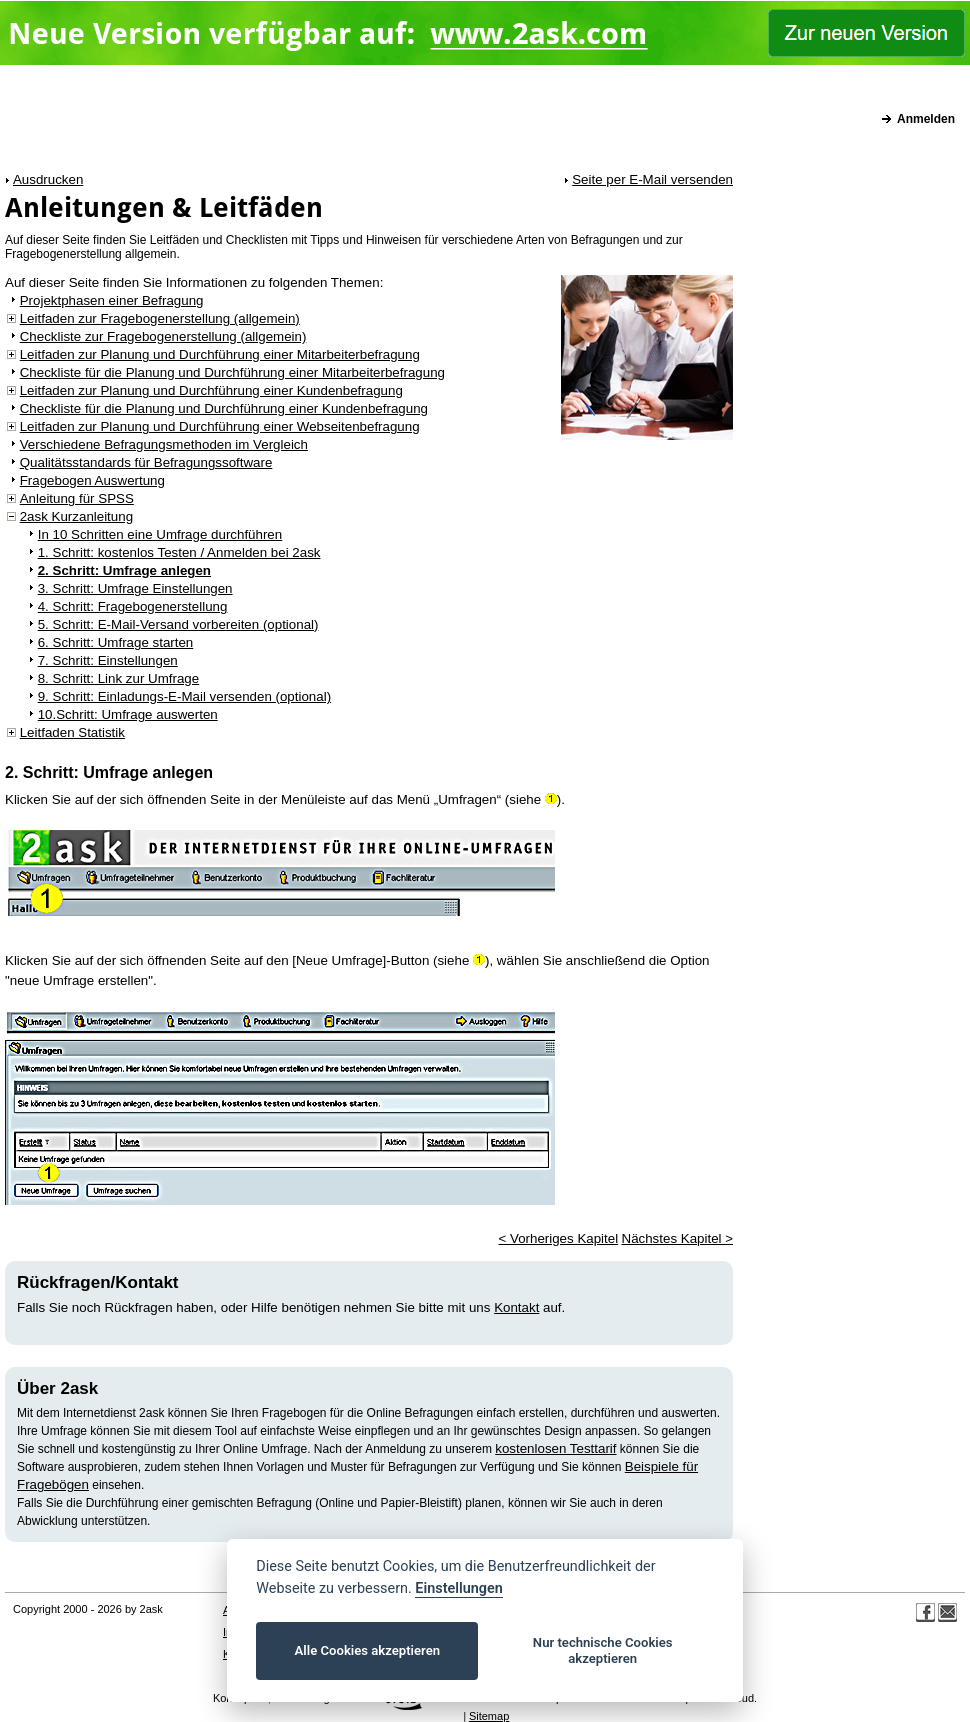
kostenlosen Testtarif (555, 1448)
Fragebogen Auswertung (92, 480)
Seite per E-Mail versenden (652, 179)
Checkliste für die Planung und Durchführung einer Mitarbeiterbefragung (232, 372)
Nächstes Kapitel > (678, 1238)
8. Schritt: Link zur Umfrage (118, 678)
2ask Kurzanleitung (76, 516)
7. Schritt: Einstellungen (108, 660)
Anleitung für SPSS (77, 498)
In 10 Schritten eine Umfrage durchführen (160, 534)
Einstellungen (458, 1588)
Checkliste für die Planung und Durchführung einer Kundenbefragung (224, 408)
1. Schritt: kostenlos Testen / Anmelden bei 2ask (179, 552)
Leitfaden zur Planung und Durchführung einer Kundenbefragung (211, 390)
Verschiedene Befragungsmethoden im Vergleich (164, 444)
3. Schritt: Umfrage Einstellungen (135, 588)
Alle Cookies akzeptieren (367, 1650)
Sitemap (489, 1716)
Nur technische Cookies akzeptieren (603, 1650)
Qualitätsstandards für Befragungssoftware (146, 462)
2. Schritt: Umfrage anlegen (124, 570)
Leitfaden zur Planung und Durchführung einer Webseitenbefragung (220, 426)
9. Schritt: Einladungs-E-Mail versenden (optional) (184, 696)
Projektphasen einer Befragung (112, 300)
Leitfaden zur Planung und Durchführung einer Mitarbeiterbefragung (220, 354)
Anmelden (926, 119)
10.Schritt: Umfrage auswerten (128, 714)
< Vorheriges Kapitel (558, 1238)
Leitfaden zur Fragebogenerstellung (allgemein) (160, 318)
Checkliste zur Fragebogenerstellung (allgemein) (163, 336)
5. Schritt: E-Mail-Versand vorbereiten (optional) (178, 624)
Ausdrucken (48, 179)
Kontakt (516, 1307)
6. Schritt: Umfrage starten (116, 642)
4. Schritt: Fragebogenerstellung (133, 606)
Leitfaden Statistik (72, 732)
